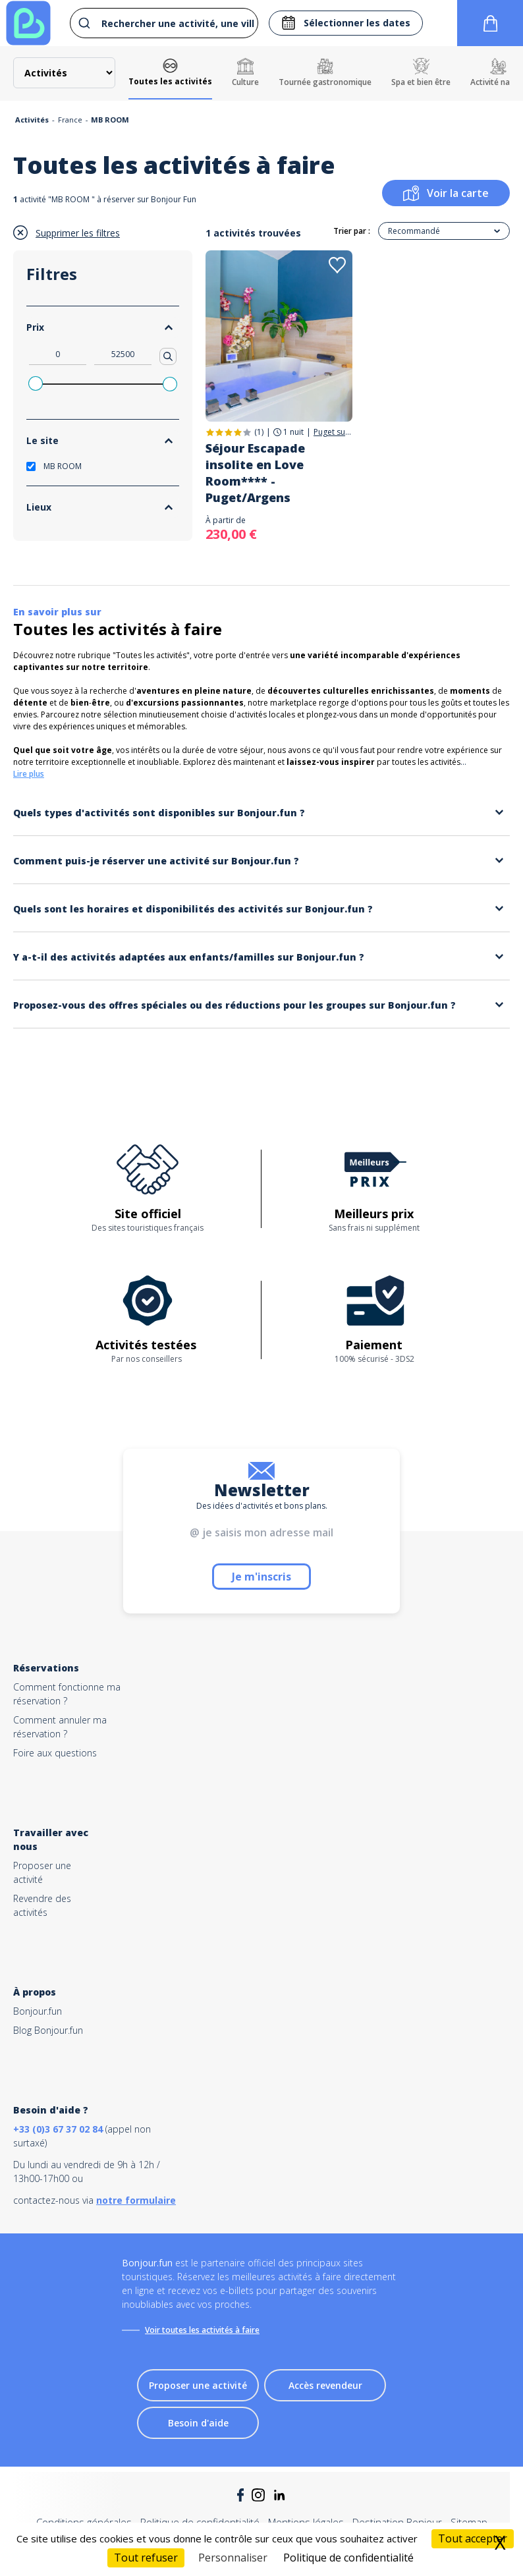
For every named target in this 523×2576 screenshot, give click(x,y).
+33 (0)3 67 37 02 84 (58, 2129)
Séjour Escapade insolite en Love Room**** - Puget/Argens (255, 472)
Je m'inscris (261, 1576)
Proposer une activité (198, 2385)
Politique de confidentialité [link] (348, 2557)
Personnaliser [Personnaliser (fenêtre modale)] (232, 2557)
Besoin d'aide (198, 2423)
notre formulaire (136, 2200)
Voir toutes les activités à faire (202, 2330)
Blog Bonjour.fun (48, 2030)
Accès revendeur (325, 2385)
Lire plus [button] (28, 773)
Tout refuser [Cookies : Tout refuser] (146, 2557)
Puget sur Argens (333, 432)
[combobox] (161, 23)
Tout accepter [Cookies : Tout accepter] (472, 2538)
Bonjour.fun (37, 2011)
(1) (258, 431)
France (70, 120)
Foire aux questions (55, 1753)
